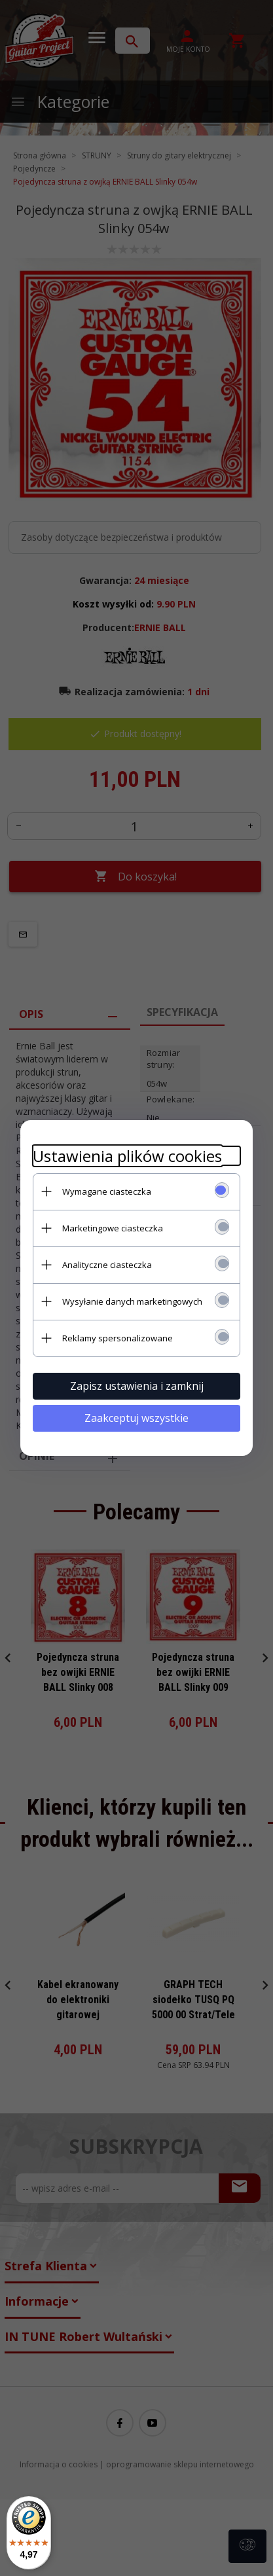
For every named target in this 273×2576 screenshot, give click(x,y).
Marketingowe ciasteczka (112, 1227)
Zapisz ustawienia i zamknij (137, 1385)
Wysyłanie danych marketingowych (132, 1301)
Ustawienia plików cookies (126, 1155)
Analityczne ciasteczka (106, 1264)
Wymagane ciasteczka (106, 1191)
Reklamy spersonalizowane (117, 1337)
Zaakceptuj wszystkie (136, 1417)
